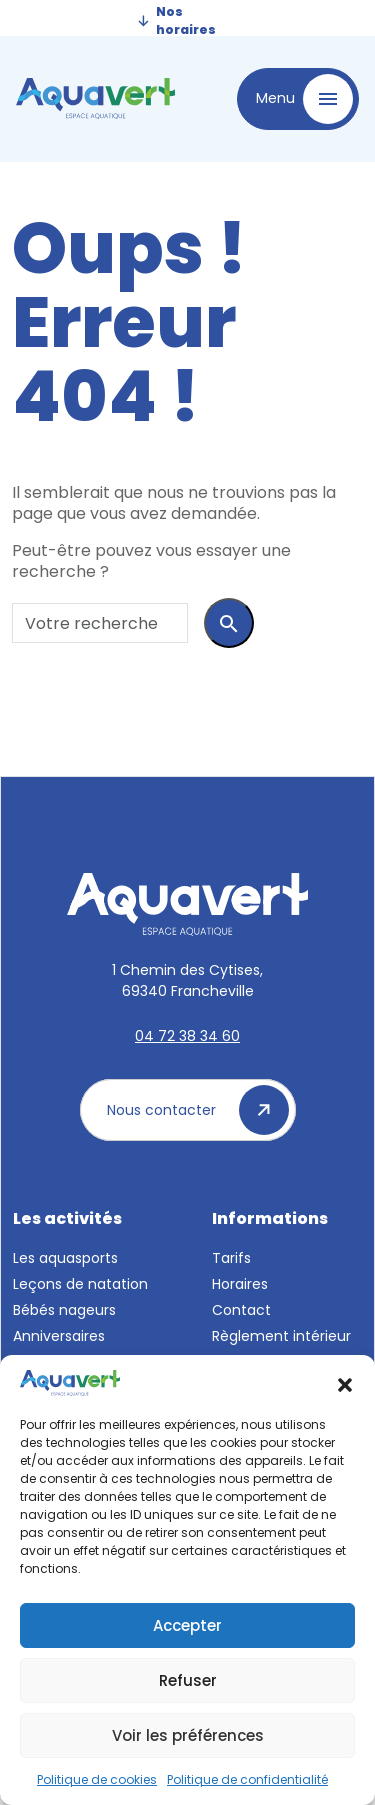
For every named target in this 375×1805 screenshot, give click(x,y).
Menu (304, 99)
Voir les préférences (188, 1735)
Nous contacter (198, 1110)
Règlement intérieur (281, 1336)
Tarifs (231, 1258)
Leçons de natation (80, 1284)
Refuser (188, 1680)
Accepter (187, 1625)
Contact (241, 1310)
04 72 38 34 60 (187, 1036)
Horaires (240, 1284)
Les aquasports (65, 1258)
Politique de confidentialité (247, 1779)
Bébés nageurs (64, 1310)
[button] (345, 1383)
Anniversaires (59, 1336)
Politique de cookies (97, 1779)
